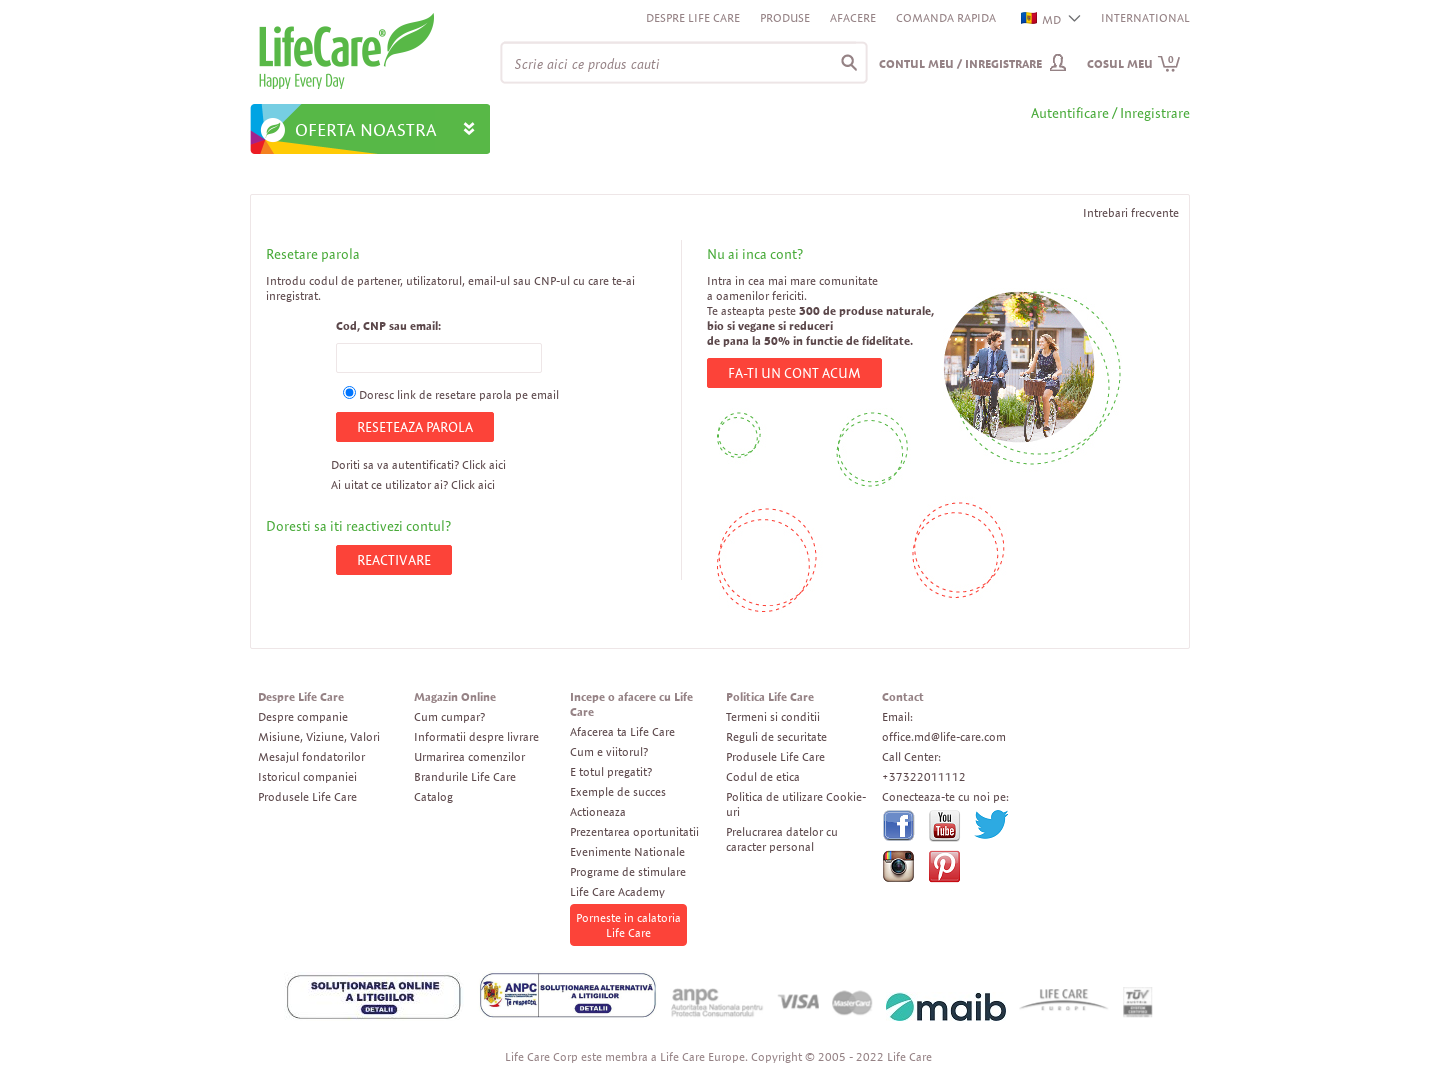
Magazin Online (455, 696)
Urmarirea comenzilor (469, 756)
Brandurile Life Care (465, 776)
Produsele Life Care (307, 796)
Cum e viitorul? (609, 751)
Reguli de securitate (776, 736)
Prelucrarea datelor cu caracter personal (782, 839)
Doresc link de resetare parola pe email (459, 394)
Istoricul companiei (307, 776)
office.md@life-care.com (944, 736)
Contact (903, 696)
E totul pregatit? (611, 771)
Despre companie (303, 716)
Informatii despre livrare (476, 736)
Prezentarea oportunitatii (634, 831)
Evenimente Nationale (627, 851)
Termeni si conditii (773, 716)
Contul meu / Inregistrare (960, 63)
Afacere (853, 17)
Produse (785, 17)
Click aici (484, 464)
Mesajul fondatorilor (311, 756)
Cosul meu (1134, 63)
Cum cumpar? (449, 716)
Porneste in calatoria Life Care (628, 925)
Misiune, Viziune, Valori (319, 736)
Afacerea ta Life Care (622, 731)
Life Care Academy (617, 891)
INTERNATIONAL (1145, 17)
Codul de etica (763, 776)
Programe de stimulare (628, 871)
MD (1042, 19)
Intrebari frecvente (1131, 212)
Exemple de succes (618, 791)
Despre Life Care (693, 17)
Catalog (433, 796)
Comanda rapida (946, 17)
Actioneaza (598, 811)
